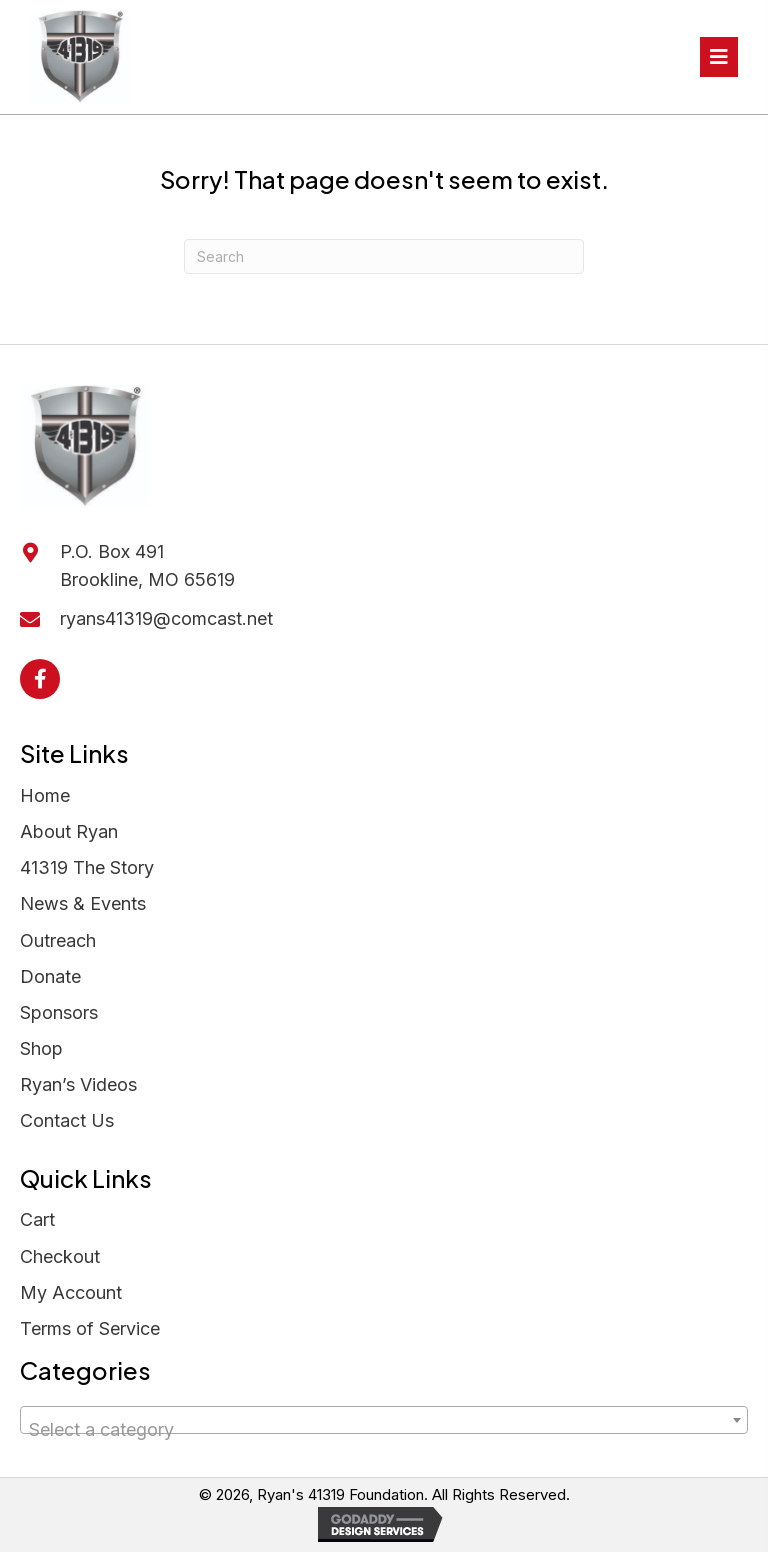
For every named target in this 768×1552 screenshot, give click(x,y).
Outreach (58, 940)
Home (45, 795)
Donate (50, 976)
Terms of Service (90, 1328)
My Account (71, 1292)
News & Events (83, 903)
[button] (40, 679)
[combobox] (384, 1420)
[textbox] (384, 1430)
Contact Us (67, 1120)
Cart (37, 1219)
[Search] (384, 256)
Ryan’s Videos (78, 1084)
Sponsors (59, 1012)
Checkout (60, 1256)
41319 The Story (87, 867)
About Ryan (69, 831)
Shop (41, 1048)
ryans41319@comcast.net (166, 618)
